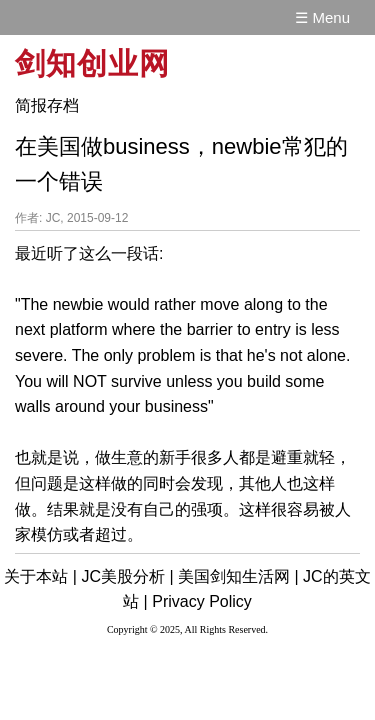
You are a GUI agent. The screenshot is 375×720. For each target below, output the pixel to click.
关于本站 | (40, 576)
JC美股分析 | (127, 576)
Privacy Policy (202, 601)
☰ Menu (322, 17)
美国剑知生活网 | (238, 576)
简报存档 (47, 105)
